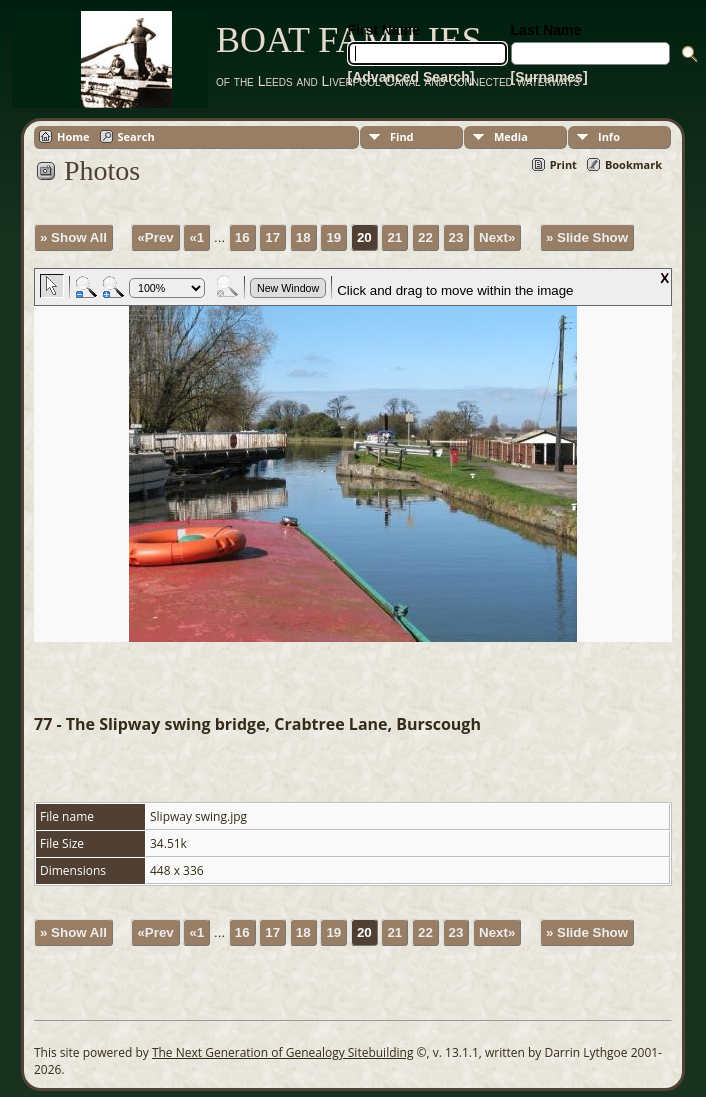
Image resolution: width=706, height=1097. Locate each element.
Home (73, 136)
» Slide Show (587, 237)
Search (136, 136)
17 (272, 237)
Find (402, 136)
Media (511, 136)
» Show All (73, 237)
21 (394, 237)
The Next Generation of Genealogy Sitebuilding (283, 1052)
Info (609, 136)
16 (242, 237)
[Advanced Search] (411, 77)
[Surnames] (549, 77)
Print (563, 164)
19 (333, 237)
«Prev (155, 237)
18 (303, 237)
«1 (196, 237)
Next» (497, 237)
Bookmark (633, 164)
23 (456, 237)
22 (425, 237)
